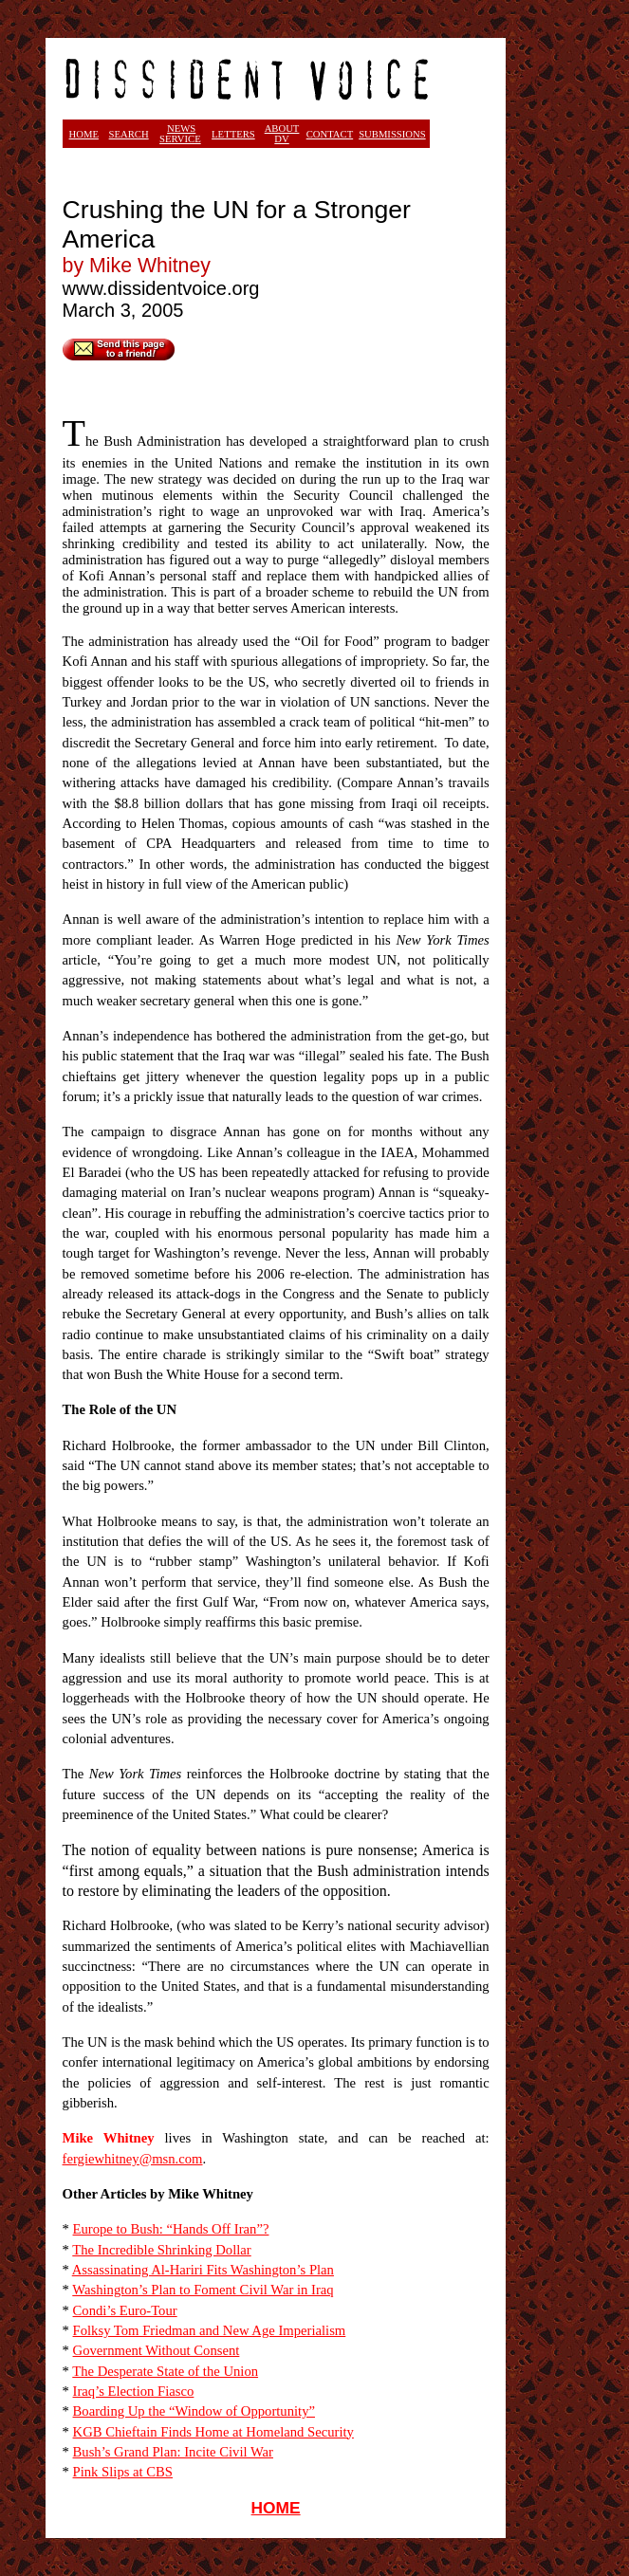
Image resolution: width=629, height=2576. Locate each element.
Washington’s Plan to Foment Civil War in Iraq (202, 2289)
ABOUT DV (282, 133)
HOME (276, 2507)
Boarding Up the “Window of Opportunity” (194, 2411)
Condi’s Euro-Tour (125, 2310)
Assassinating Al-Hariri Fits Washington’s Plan (203, 2269)
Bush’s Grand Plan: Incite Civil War (173, 2451)
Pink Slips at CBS (123, 2471)
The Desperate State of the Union (165, 2371)
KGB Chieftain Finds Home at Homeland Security (213, 2431)
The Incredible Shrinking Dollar (161, 2249)
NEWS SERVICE (180, 133)
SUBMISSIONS (392, 134)
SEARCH (129, 134)
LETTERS (233, 134)
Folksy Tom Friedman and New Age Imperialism (209, 2330)
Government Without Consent (156, 2350)
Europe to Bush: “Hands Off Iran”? (171, 2228)
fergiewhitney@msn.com (133, 2158)
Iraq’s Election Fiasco (133, 2391)
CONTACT (329, 134)
